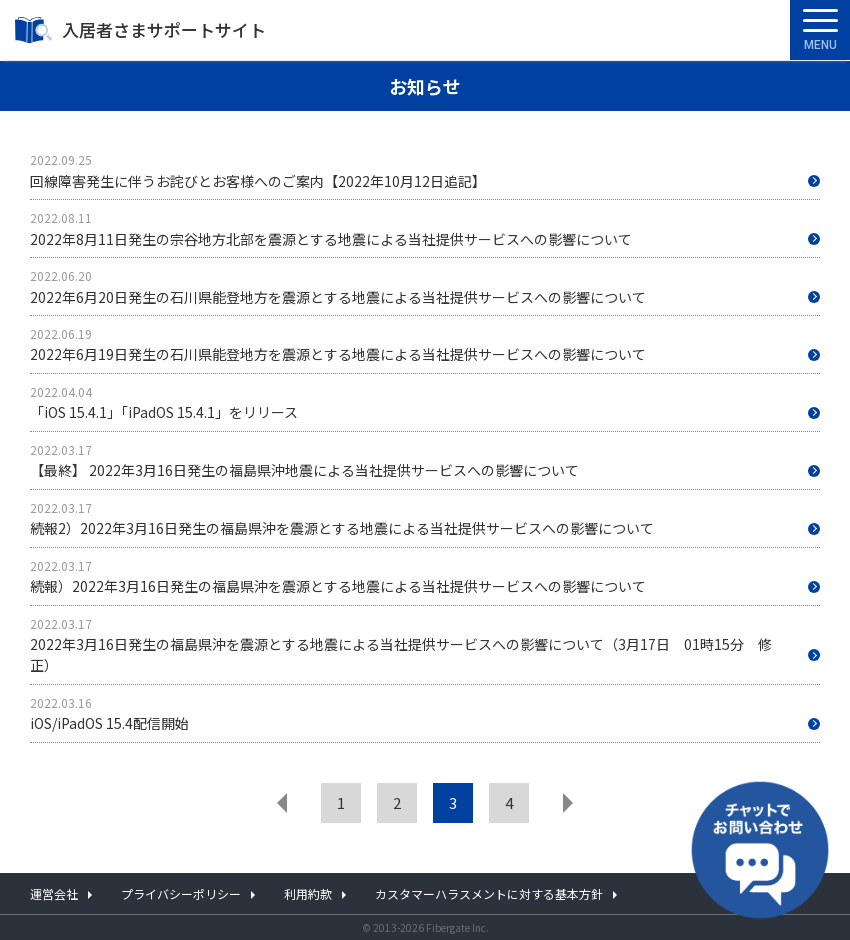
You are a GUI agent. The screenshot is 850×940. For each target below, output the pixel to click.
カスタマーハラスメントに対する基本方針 (489, 893)
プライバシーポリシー (181, 893)
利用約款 (308, 893)
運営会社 (54, 893)
